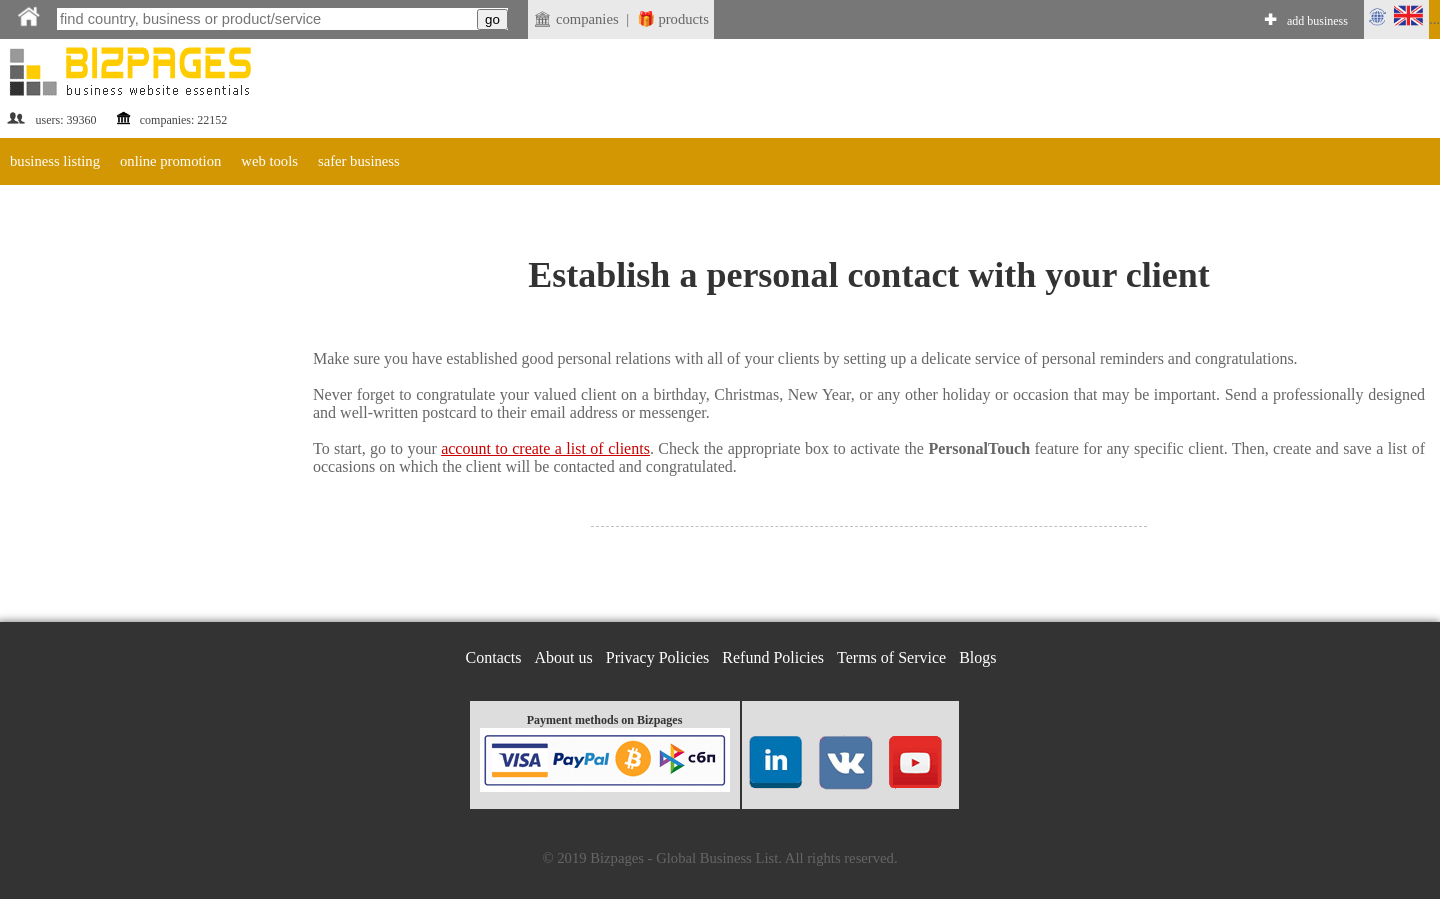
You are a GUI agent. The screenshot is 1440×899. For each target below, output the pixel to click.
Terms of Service (891, 657)
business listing (55, 161)
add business (1317, 21)
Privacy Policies (658, 657)
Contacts (494, 657)
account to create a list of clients (545, 448)
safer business (359, 161)
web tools (269, 161)
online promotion (170, 161)
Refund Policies (773, 657)
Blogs (977, 657)
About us (564, 657)
